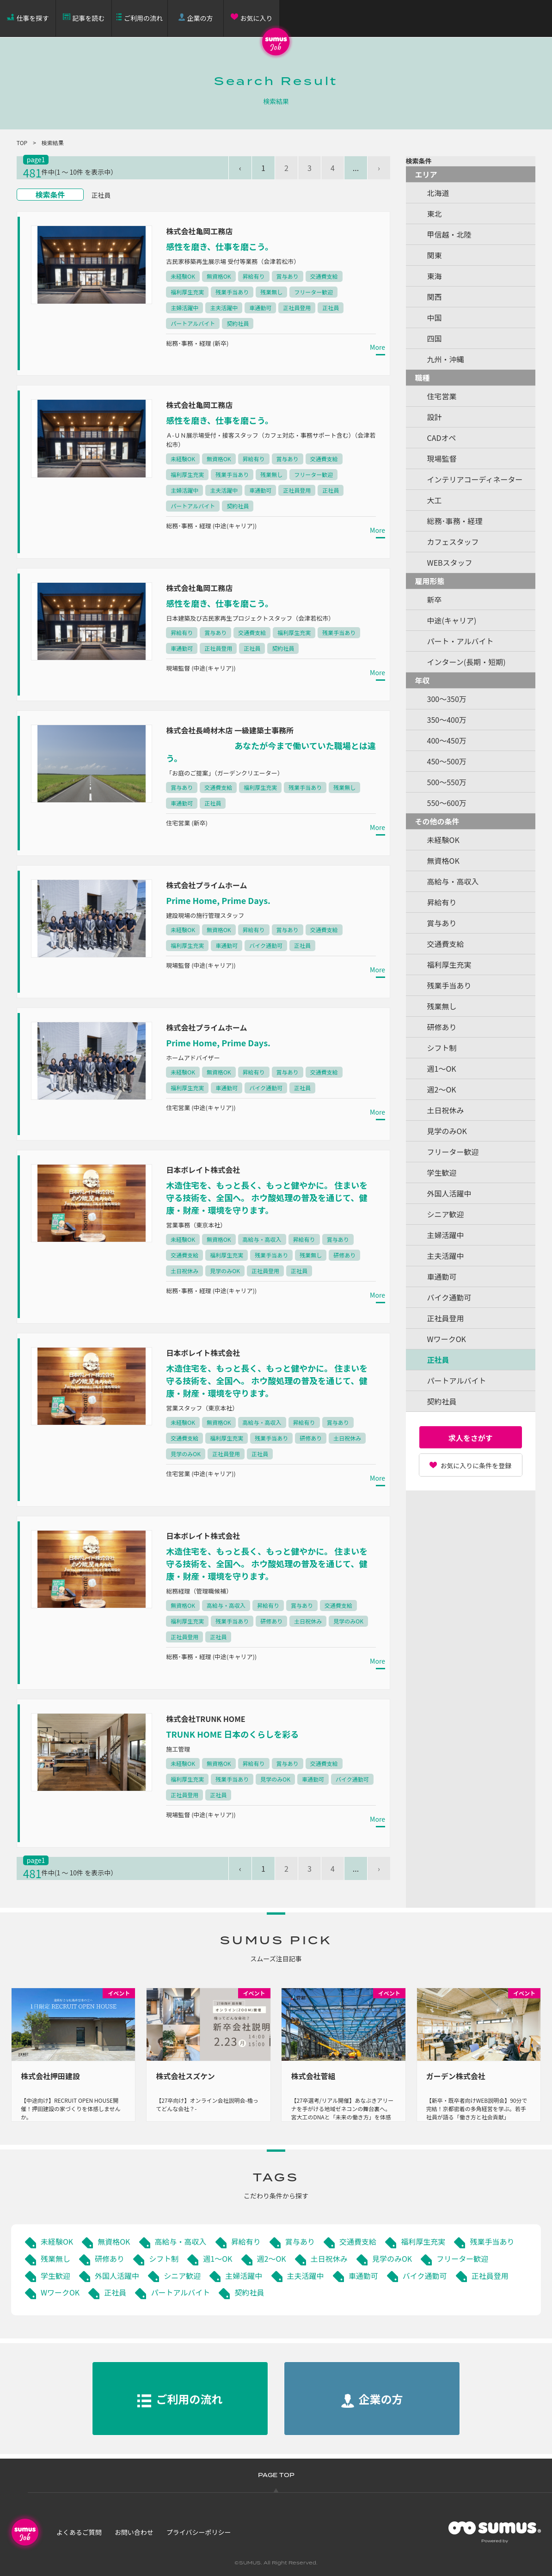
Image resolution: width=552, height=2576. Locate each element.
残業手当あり (492, 2241)
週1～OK (217, 2258)
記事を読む (89, 18)
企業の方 (200, 18)
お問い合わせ (134, 2532)
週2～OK (271, 2258)
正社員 (115, 2292)
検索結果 (53, 143)
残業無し (55, 2258)
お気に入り (256, 18)
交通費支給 (357, 2241)
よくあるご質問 (79, 2532)
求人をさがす (470, 1437)
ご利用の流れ (143, 18)
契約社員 (249, 2292)
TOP (22, 143)
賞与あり (300, 2241)
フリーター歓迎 (462, 2258)
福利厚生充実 (423, 2241)
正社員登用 (490, 2275)
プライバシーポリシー (198, 2532)
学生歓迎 (55, 2275)
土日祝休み (329, 2258)
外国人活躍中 (117, 2275)
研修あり (109, 2258)
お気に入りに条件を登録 (475, 1465)
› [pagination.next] (379, 167)
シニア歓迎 (182, 2275)
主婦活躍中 (243, 2275)
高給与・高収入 (181, 2241)
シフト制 (163, 2258)
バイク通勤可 (425, 2275)
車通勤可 (363, 2275)
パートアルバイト (180, 2292)
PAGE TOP (276, 2475)
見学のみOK (392, 2258)
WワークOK (60, 2292)
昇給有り (246, 2241)
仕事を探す (33, 18)
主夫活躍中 (305, 2275)
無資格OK (114, 2241)
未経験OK (57, 2241)
